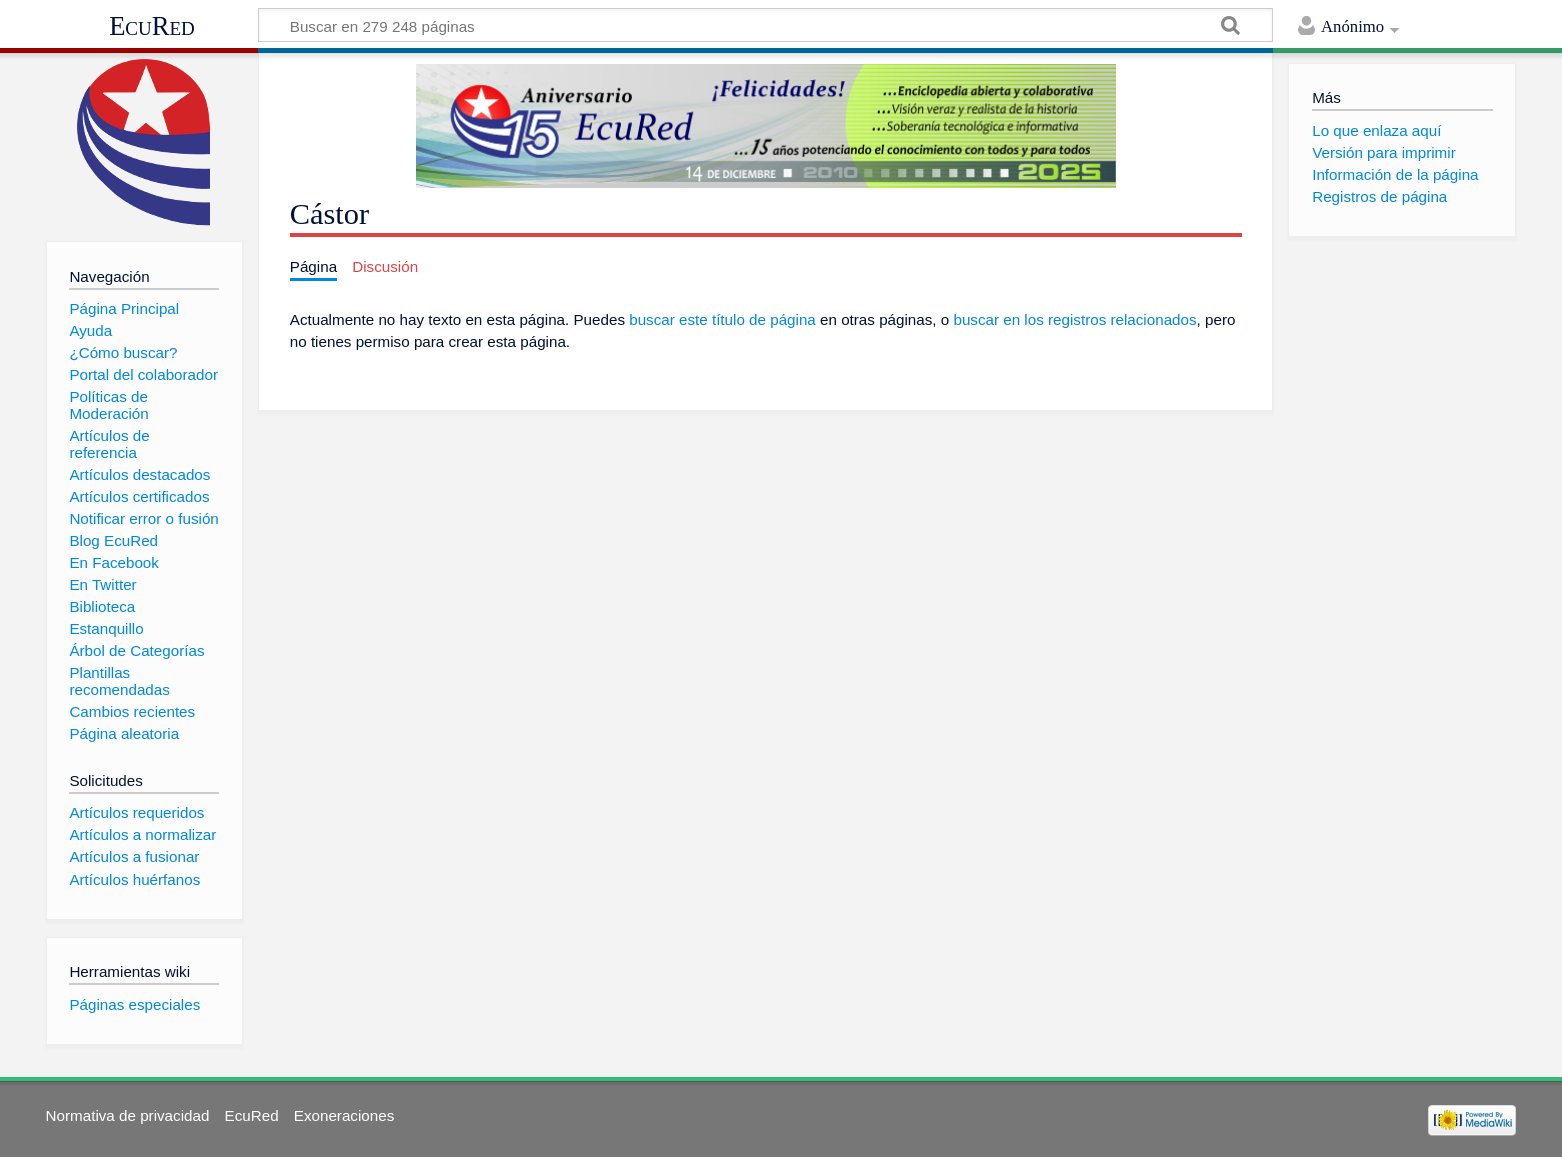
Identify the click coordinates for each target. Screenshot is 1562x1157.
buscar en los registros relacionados (1074, 319)
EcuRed (152, 26)
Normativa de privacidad (128, 1115)
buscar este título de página (722, 319)
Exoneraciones (344, 1115)
